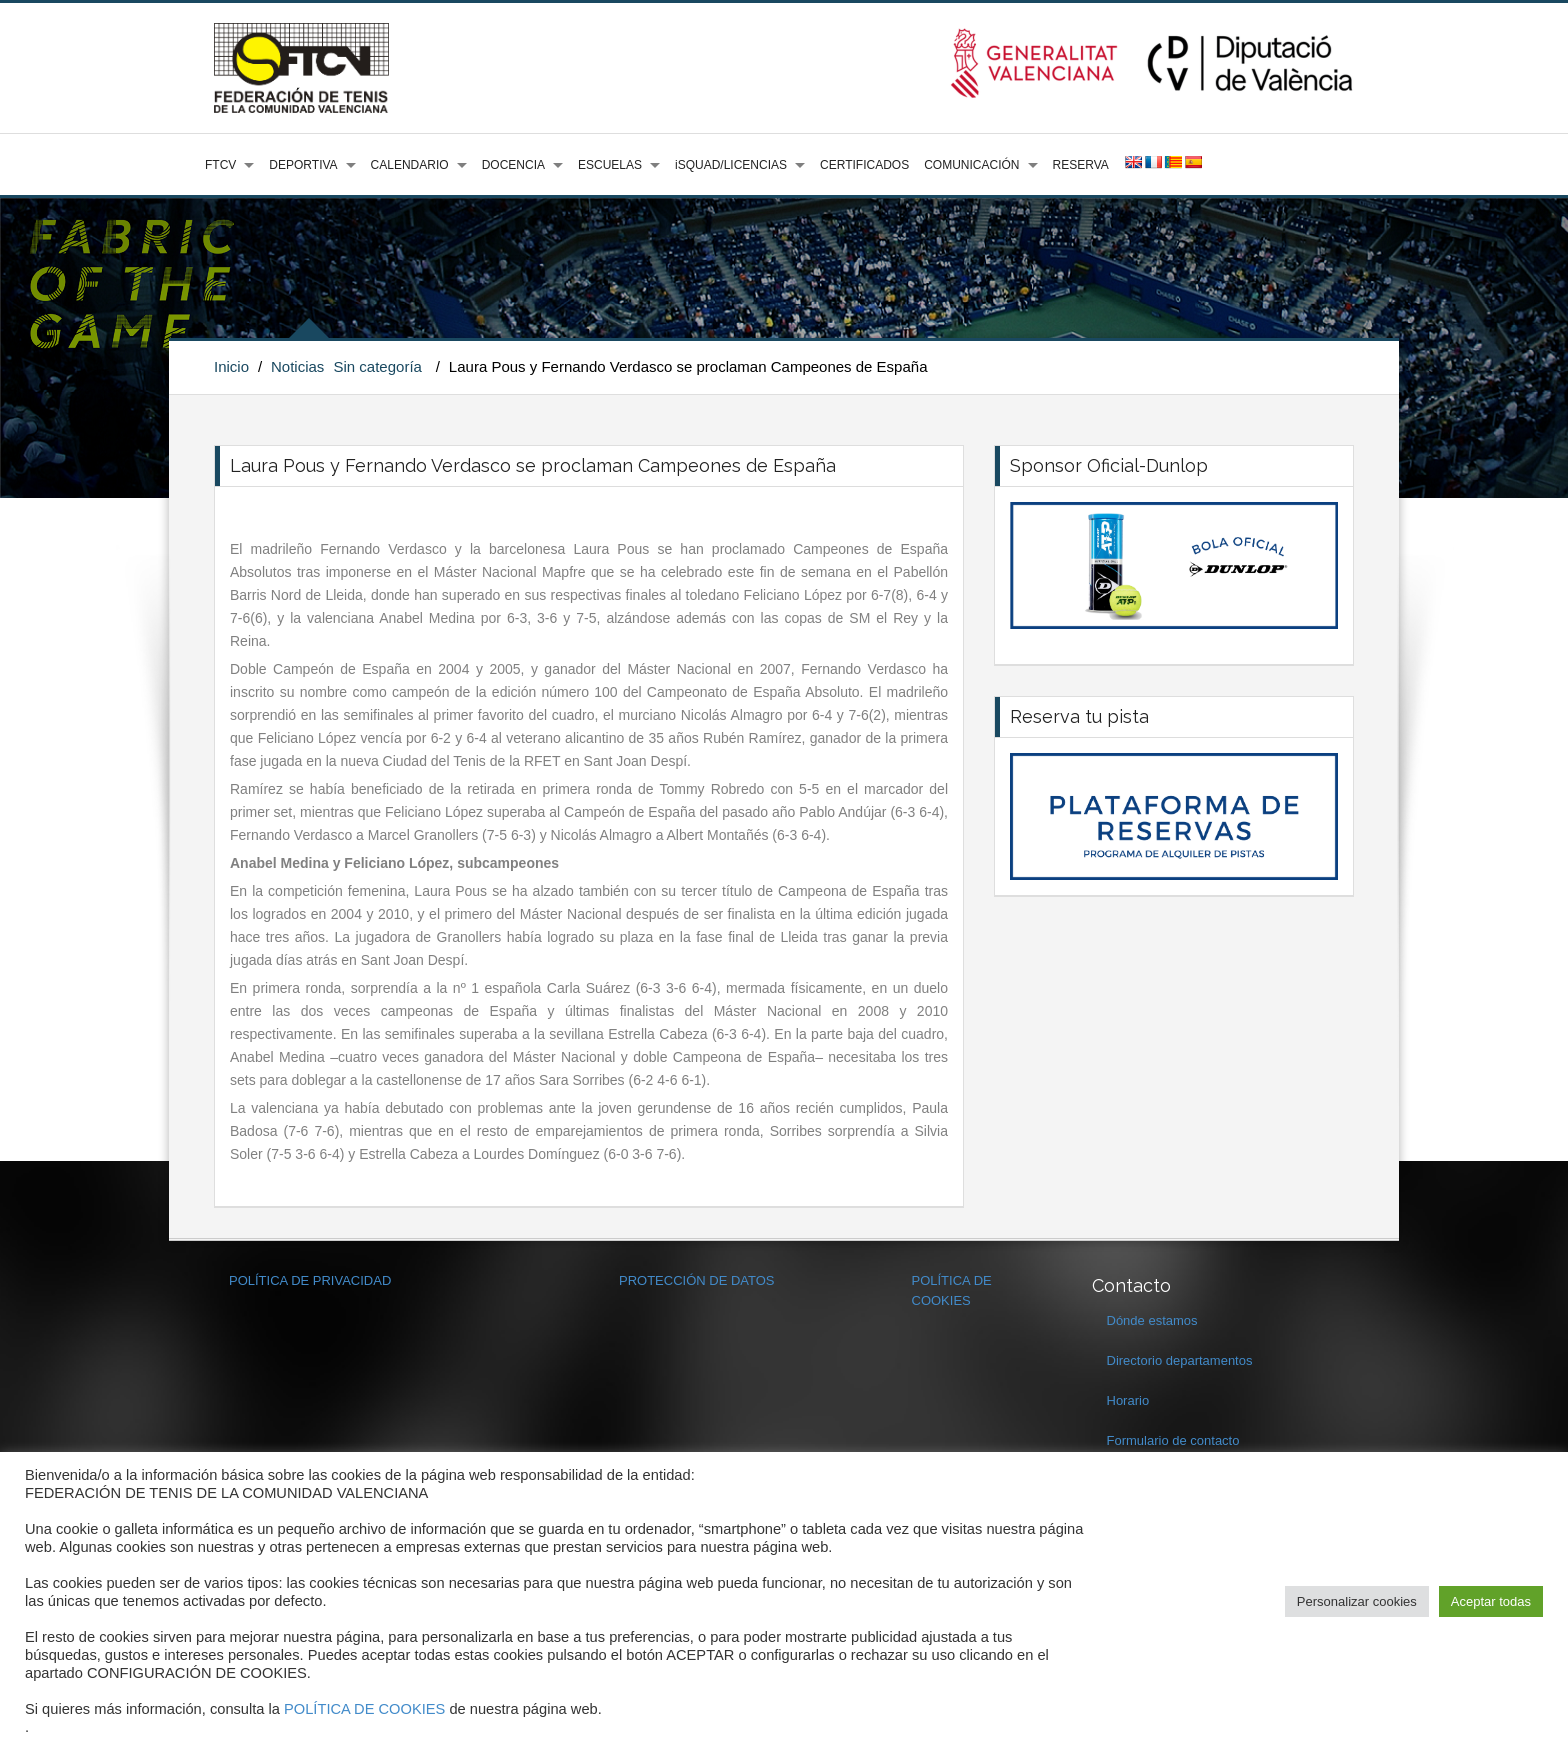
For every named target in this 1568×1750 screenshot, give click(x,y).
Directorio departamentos (1180, 1360)
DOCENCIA (513, 165)
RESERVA (1081, 165)
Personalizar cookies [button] (1357, 1601)
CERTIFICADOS (864, 165)
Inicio (231, 366)
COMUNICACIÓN (971, 165)
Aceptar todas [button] (1491, 1601)
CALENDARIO (410, 165)
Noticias (297, 366)
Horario (1128, 1400)
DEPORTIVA (303, 165)
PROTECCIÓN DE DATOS (697, 1280)
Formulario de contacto (1173, 1440)
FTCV (220, 165)
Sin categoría (378, 366)
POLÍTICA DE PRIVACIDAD (310, 1280)
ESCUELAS (610, 165)
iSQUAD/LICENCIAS (731, 165)
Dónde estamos (1152, 1320)
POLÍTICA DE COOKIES (364, 1709)
